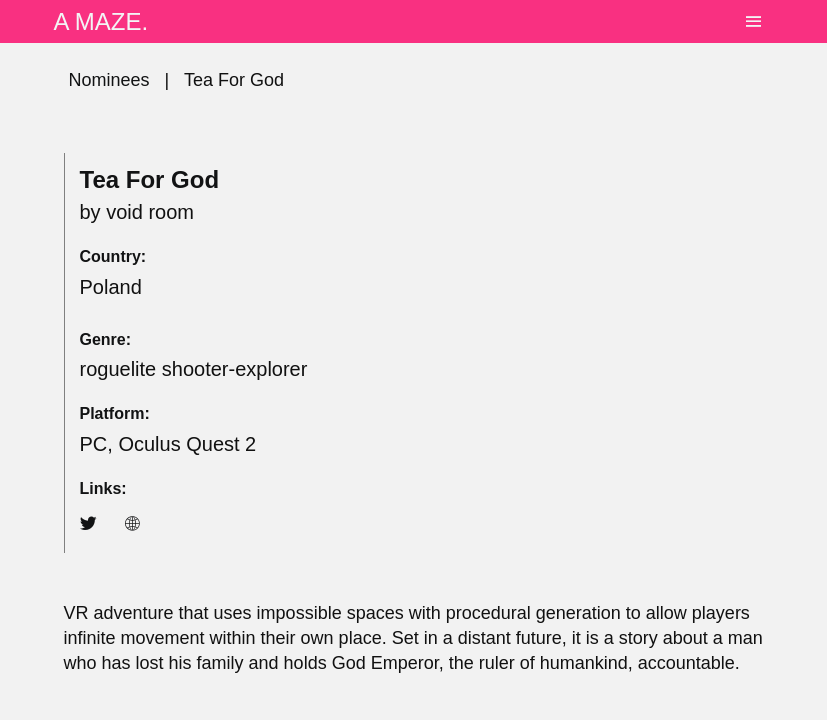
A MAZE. (101, 21)
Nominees (109, 80)
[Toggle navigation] (753, 22)
